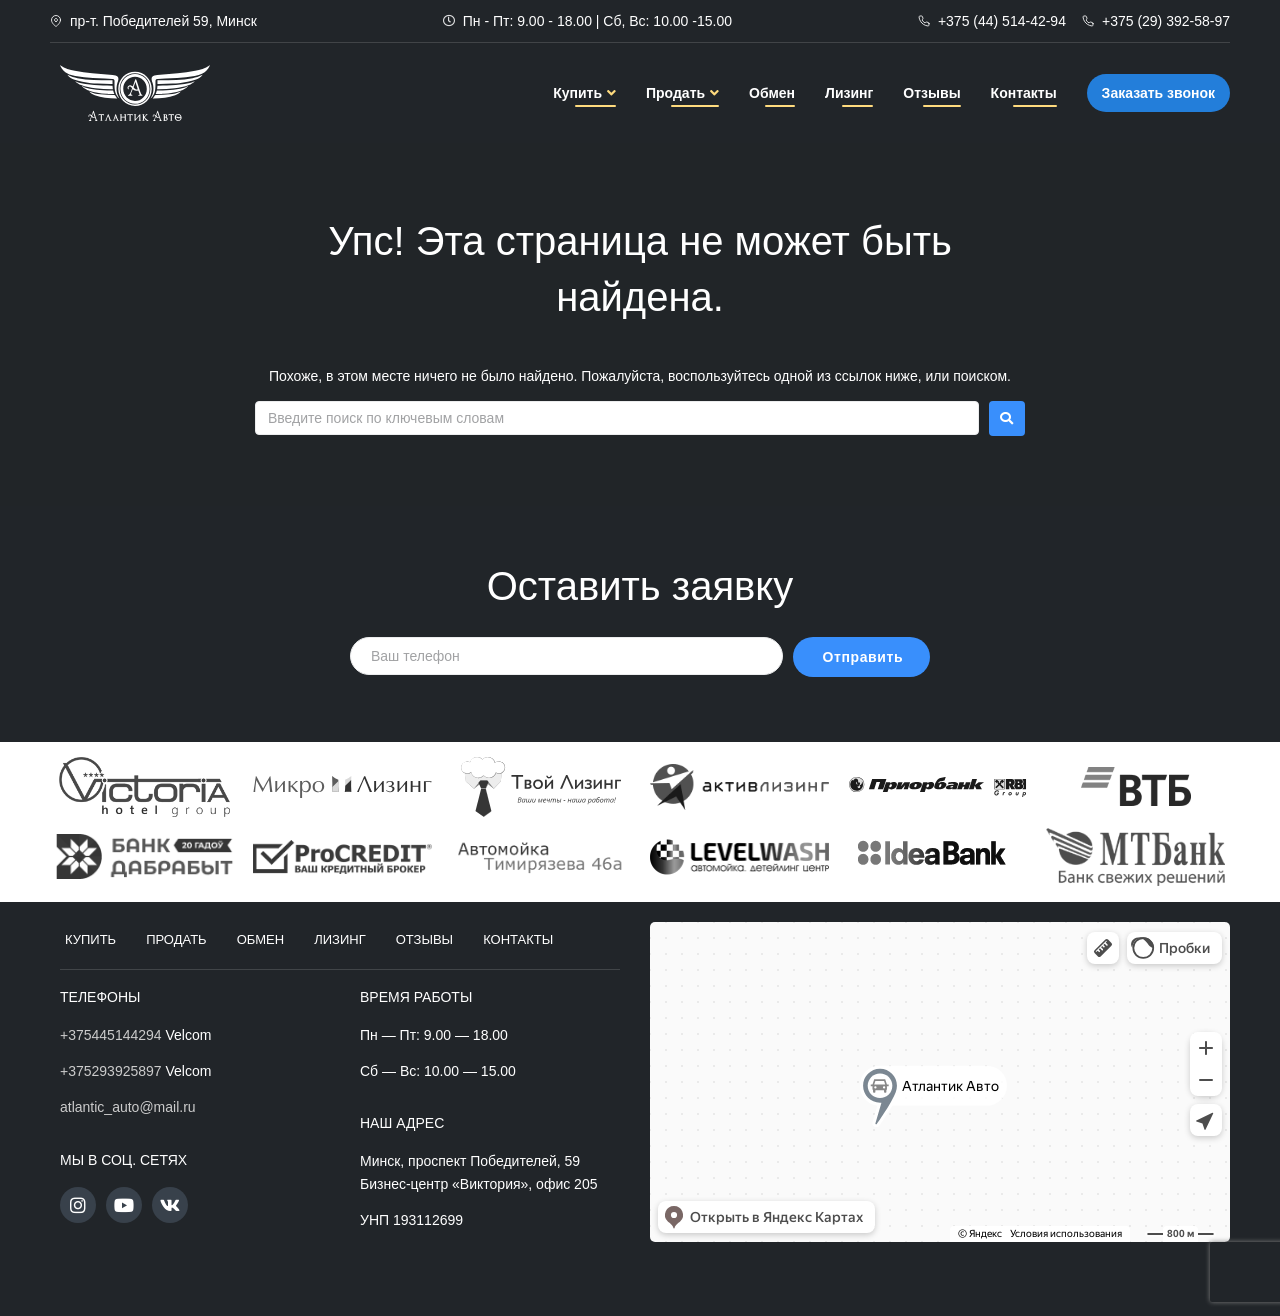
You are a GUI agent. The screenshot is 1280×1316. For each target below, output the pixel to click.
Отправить (863, 657)
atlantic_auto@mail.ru (128, 1107)
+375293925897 (111, 1071)
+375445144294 (111, 1035)
